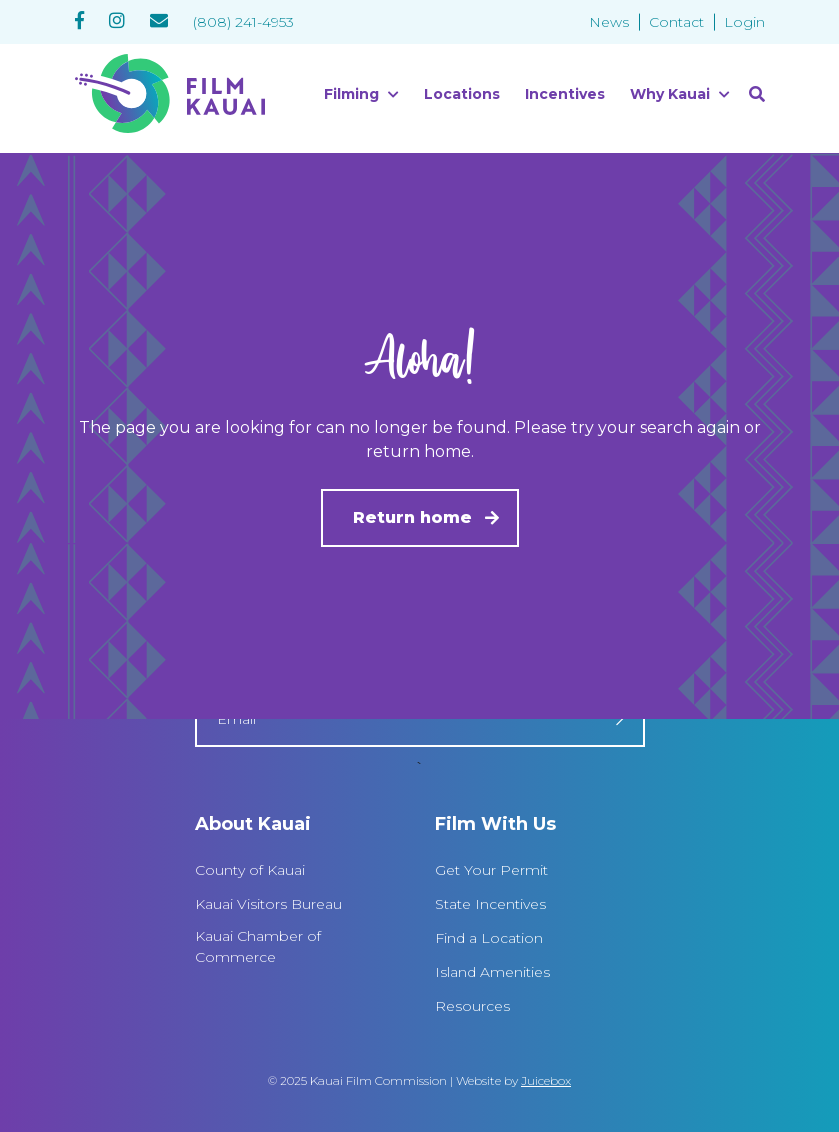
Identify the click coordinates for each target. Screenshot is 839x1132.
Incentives (565, 94)
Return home (412, 517)
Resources (472, 1006)
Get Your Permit (491, 870)
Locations (462, 94)
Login (744, 22)
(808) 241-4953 (243, 22)
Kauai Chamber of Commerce (258, 946)
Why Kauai (670, 94)
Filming (351, 94)
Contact (676, 22)
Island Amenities (492, 972)
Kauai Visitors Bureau (268, 904)
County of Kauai (250, 870)
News (609, 22)
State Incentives (490, 904)
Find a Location (489, 938)
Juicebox (546, 1080)
